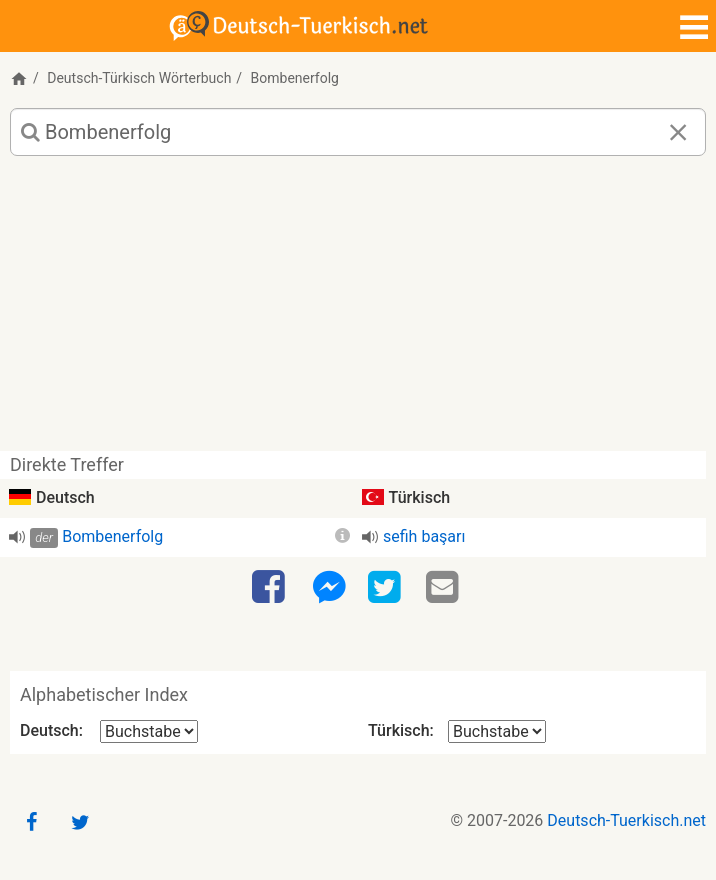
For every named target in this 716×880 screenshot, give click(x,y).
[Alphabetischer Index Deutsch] (149, 731)
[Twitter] (387, 588)
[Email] (445, 588)
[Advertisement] (358, 311)
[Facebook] (271, 588)
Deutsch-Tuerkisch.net (626, 820)
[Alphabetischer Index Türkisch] (497, 731)
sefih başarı (424, 536)
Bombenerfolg (112, 536)
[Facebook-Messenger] (329, 588)
